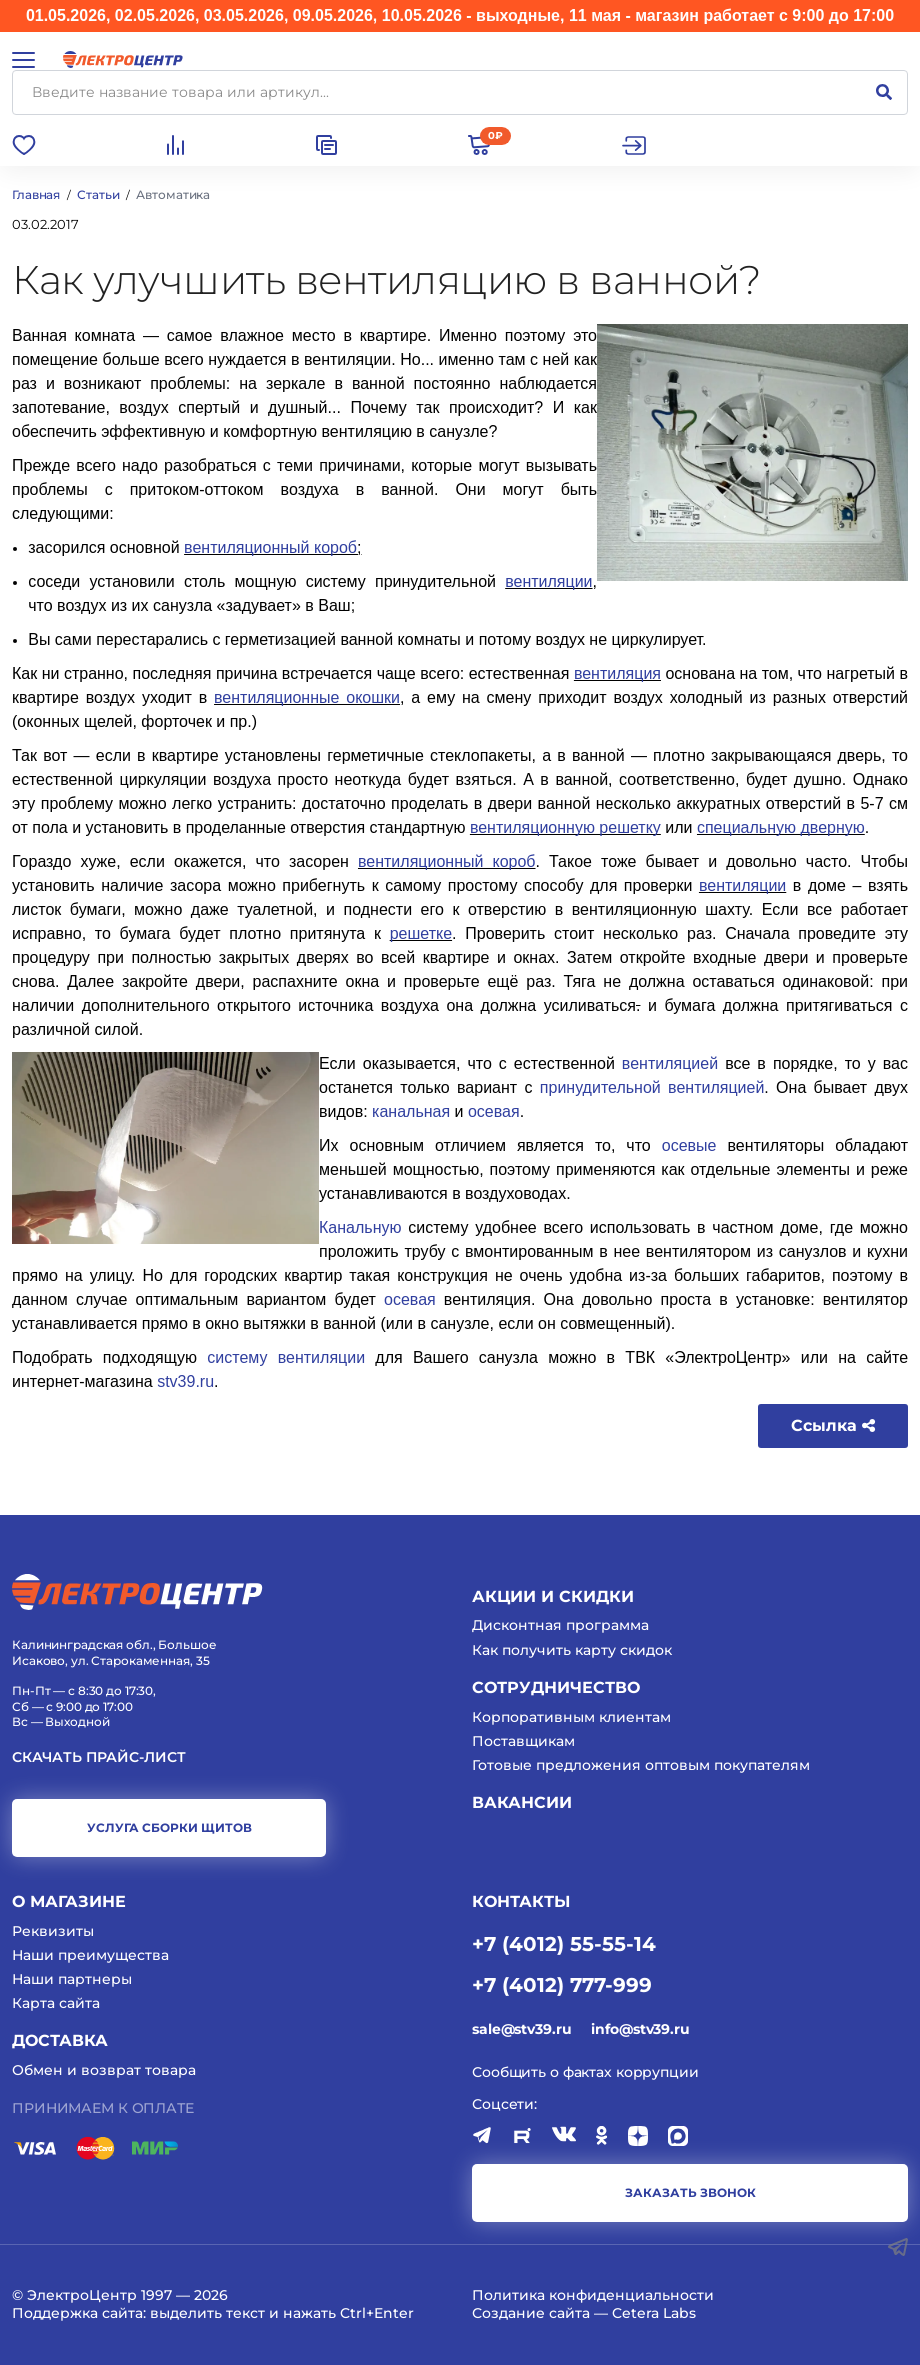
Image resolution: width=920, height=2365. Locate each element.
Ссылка (833, 1425)
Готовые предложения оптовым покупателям (641, 1765)
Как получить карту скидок (572, 1650)
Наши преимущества (90, 1955)
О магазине (69, 1901)
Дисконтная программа (560, 1625)
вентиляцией (670, 1063)
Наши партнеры (72, 1979)
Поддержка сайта (77, 2313)
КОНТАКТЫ (521, 1901)
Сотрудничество (556, 1687)
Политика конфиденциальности (593, 2295)
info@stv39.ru (640, 2029)
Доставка (60, 2040)
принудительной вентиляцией (652, 1087)
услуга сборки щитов (169, 1827)
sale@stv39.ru (521, 2029)
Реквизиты (53, 1931)
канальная (411, 1111)
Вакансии (522, 1802)
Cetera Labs (654, 2313)
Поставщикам (523, 1741)
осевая (494, 1111)
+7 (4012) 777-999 (562, 1984)
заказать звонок (690, 2192)
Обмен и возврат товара (104, 2070)
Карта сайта (56, 2003)
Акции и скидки (553, 1596)
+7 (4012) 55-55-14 (564, 1943)
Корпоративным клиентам (571, 1717)
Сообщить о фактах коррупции (585, 2072)
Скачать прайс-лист (99, 1757)
